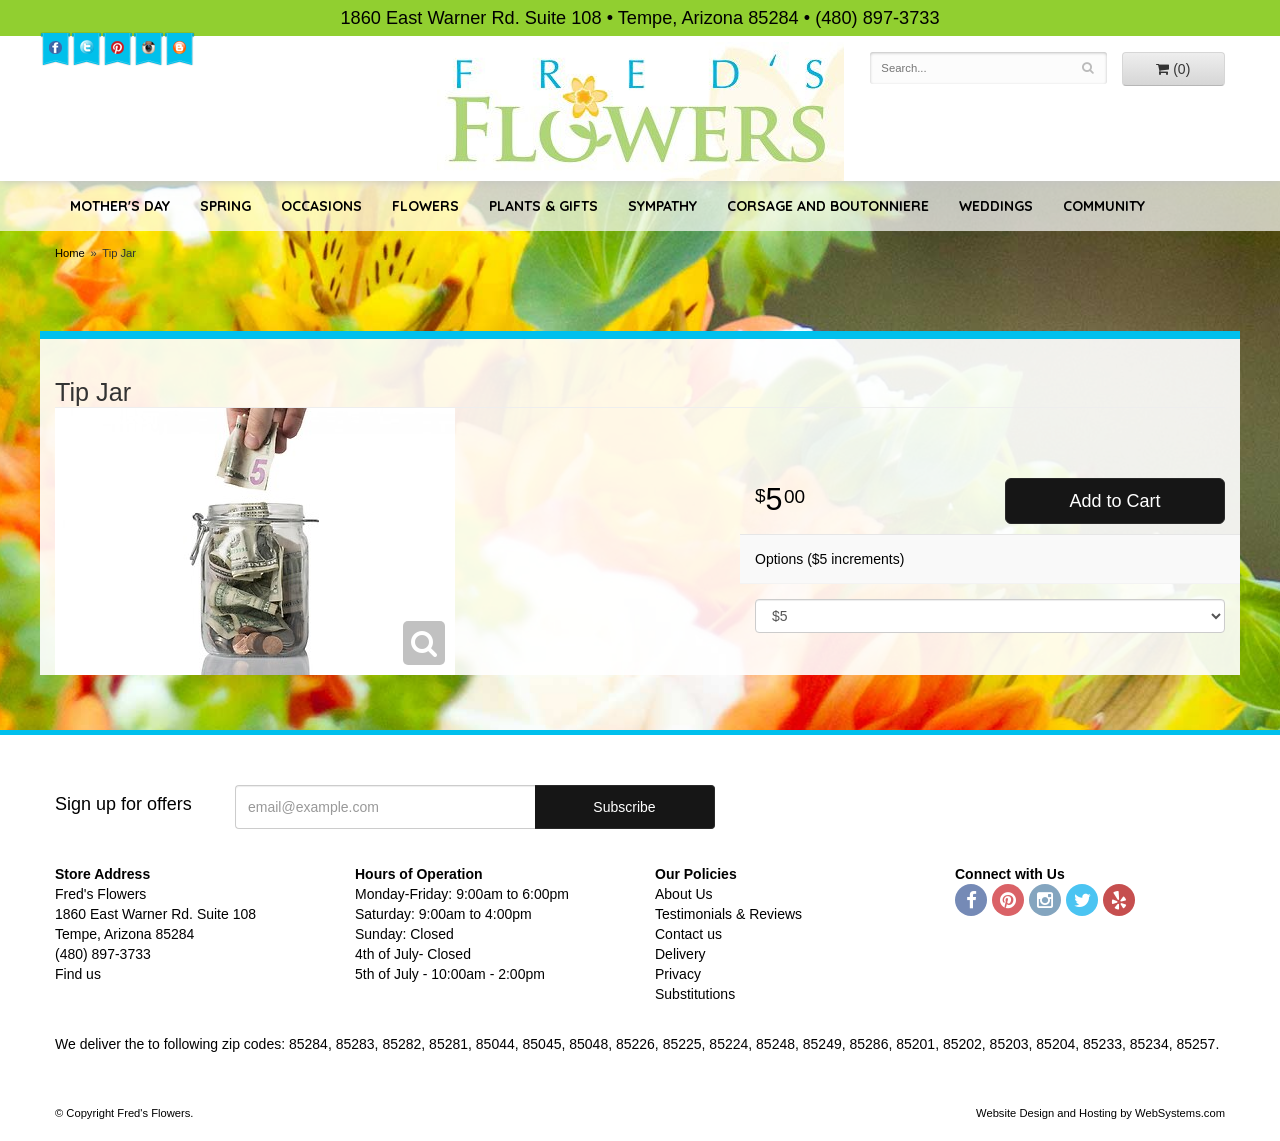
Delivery (680, 954)
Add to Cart (1114, 501)
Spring (225, 206)
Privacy (678, 974)
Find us (78, 974)
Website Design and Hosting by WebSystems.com (1100, 1113)
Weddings (996, 206)
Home (70, 253)
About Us (684, 894)
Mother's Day (120, 206)
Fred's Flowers (640, 111)
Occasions (321, 206)
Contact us (688, 934)
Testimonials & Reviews (728, 914)
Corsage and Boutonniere (828, 206)
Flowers (425, 206)
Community (1104, 206)
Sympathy (662, 206)
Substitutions (695, 994)
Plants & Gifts (543, 206)
